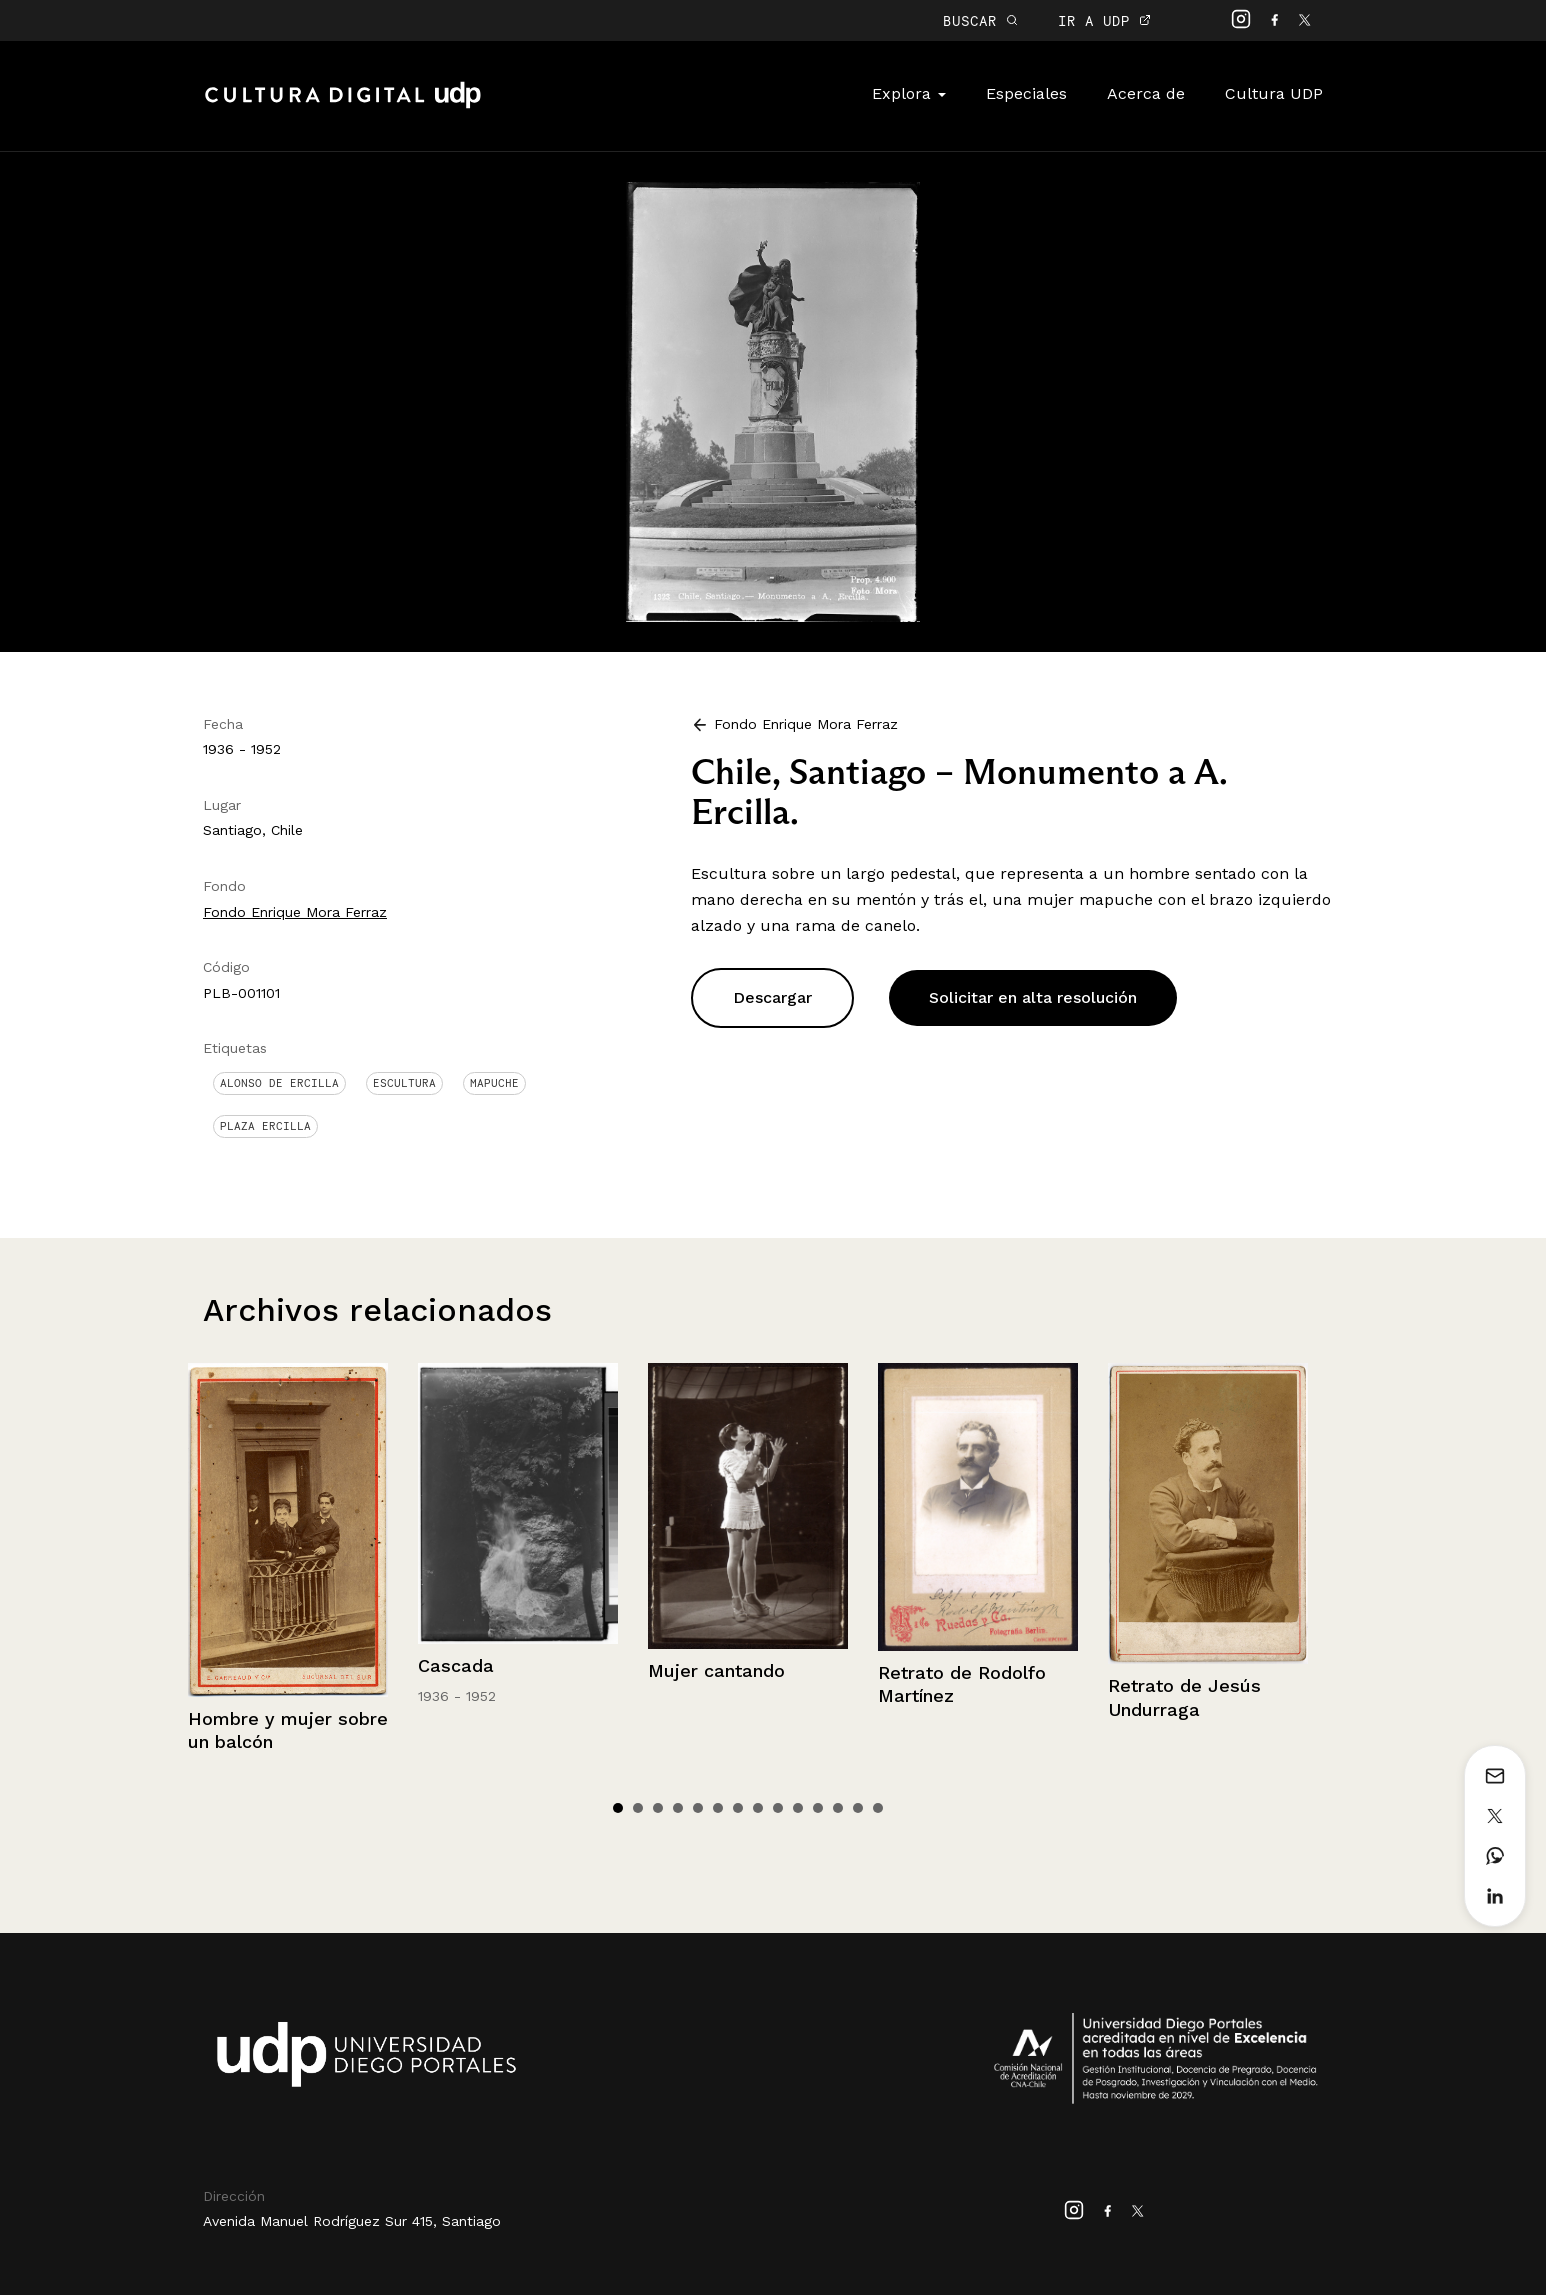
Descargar (772, 997)
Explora (909, 93)
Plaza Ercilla (265, 1126)
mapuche (494, 1083)
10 (798, 1808)
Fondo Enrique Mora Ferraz (295, 912)
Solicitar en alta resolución (1033, 997)
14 (878, 1808)
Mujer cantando (716, 1670)
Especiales (1026, 93)
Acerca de (1146, 93)
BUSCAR (980, 20)
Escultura (404, 1083)
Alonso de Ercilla (279, 1083)
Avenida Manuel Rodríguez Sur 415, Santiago (352, 2221)
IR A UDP (1104, 20)
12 (838, 1808)
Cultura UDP (1274, 93)
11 (818, 1808)
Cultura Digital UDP (343, 106)
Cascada (456, 1665)
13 (858, 1808)
